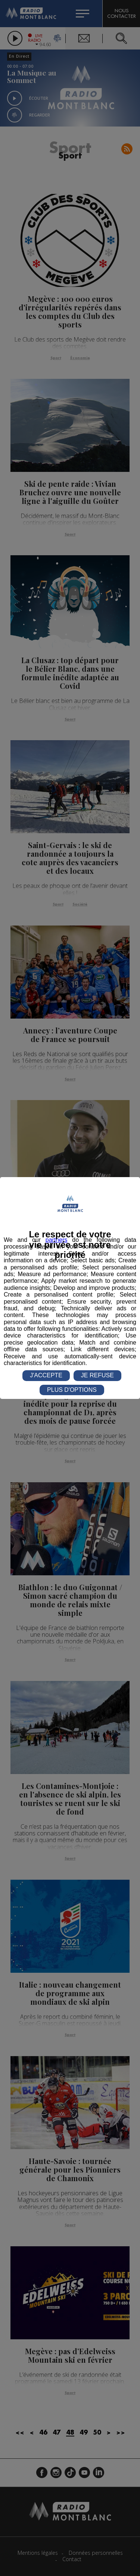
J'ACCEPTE (46, 1375)
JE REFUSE (97, 1375)
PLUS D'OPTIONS (72, 1390)
